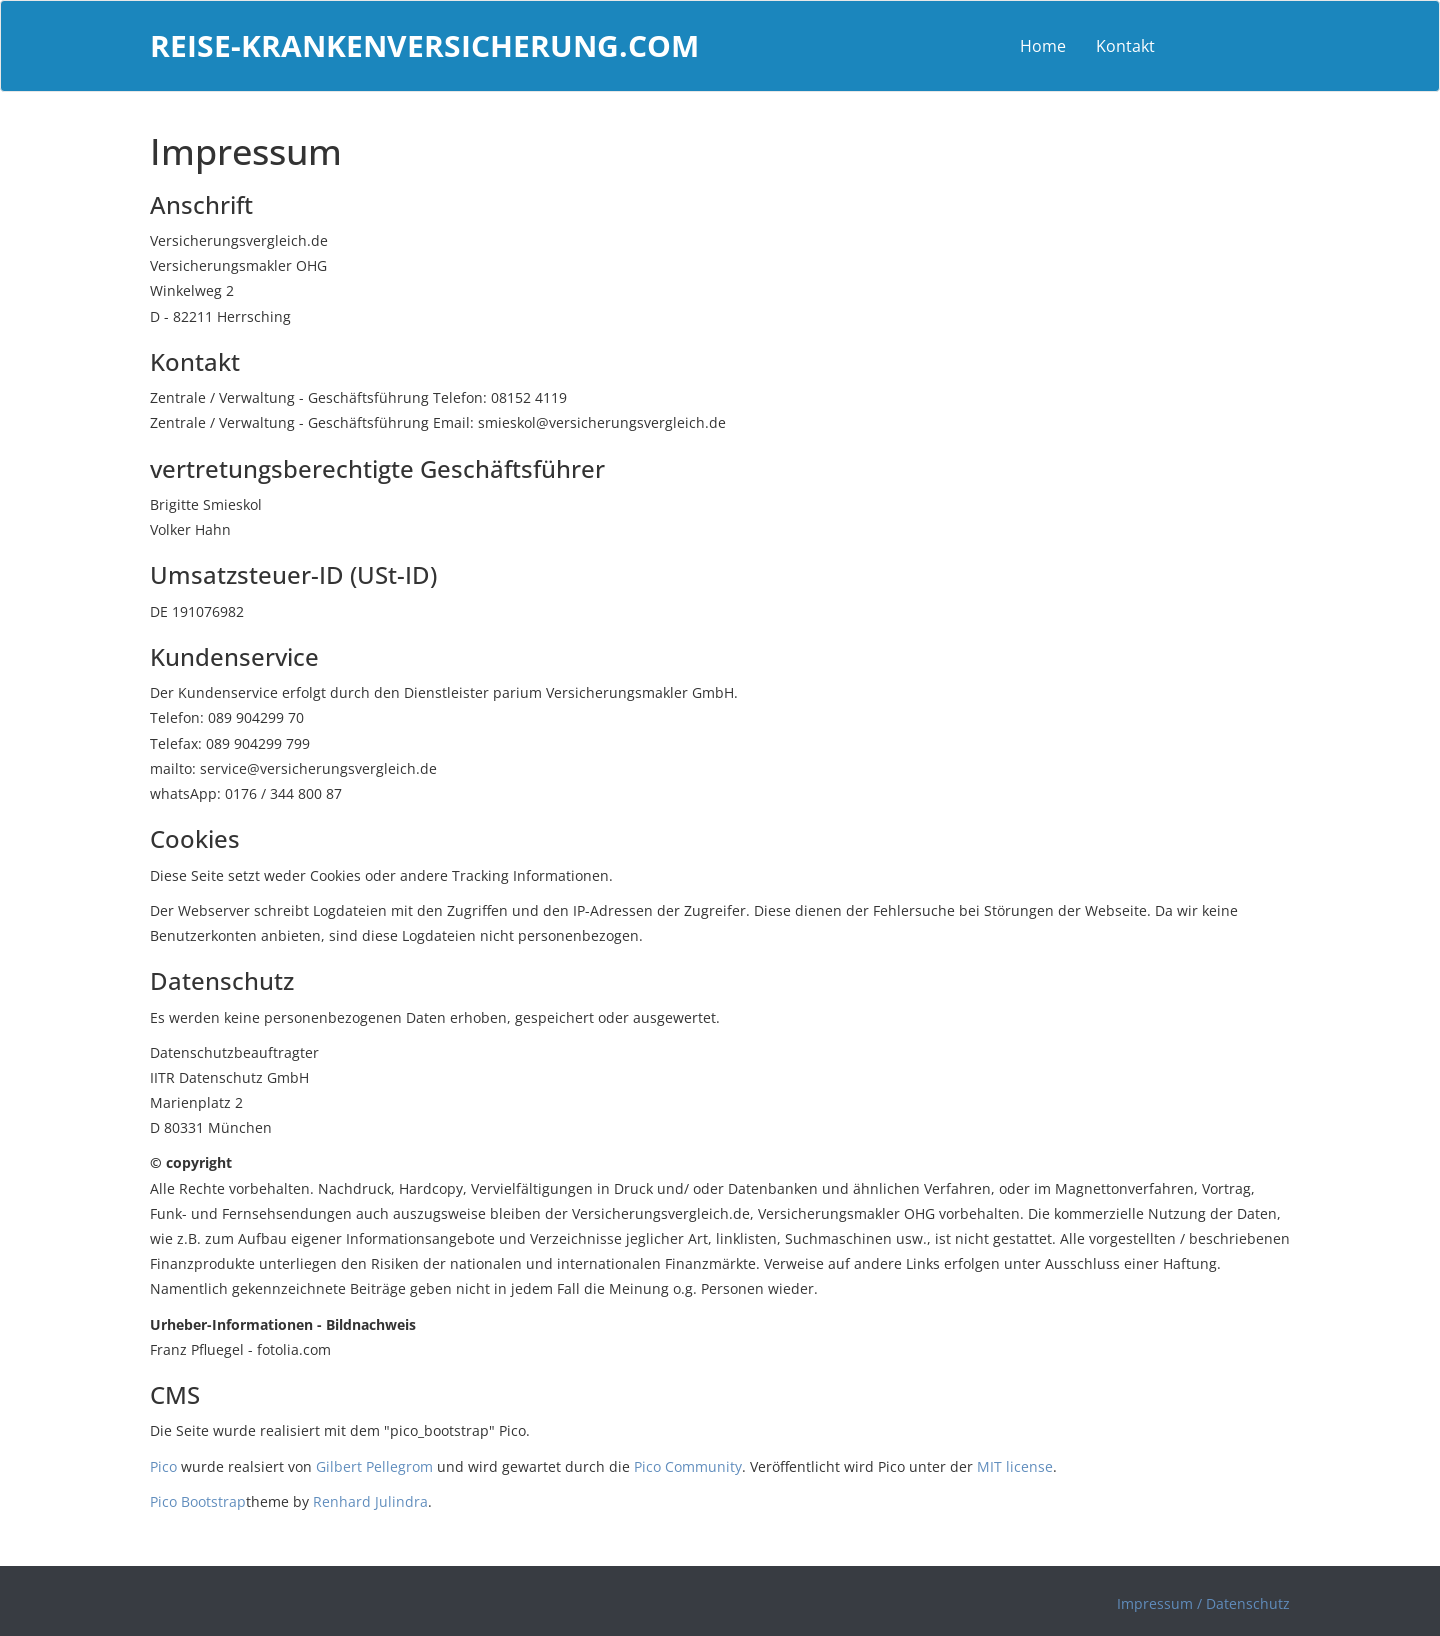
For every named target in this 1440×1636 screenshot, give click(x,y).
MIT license (1015, 1466)
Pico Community (688, 1466)
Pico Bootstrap (198, 1501)
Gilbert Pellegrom (374, 1466)
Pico (163, 1466)
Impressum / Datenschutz (1203, 1603)
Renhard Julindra (370, 1501)
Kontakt (1125, 46)
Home (1043, 46)
